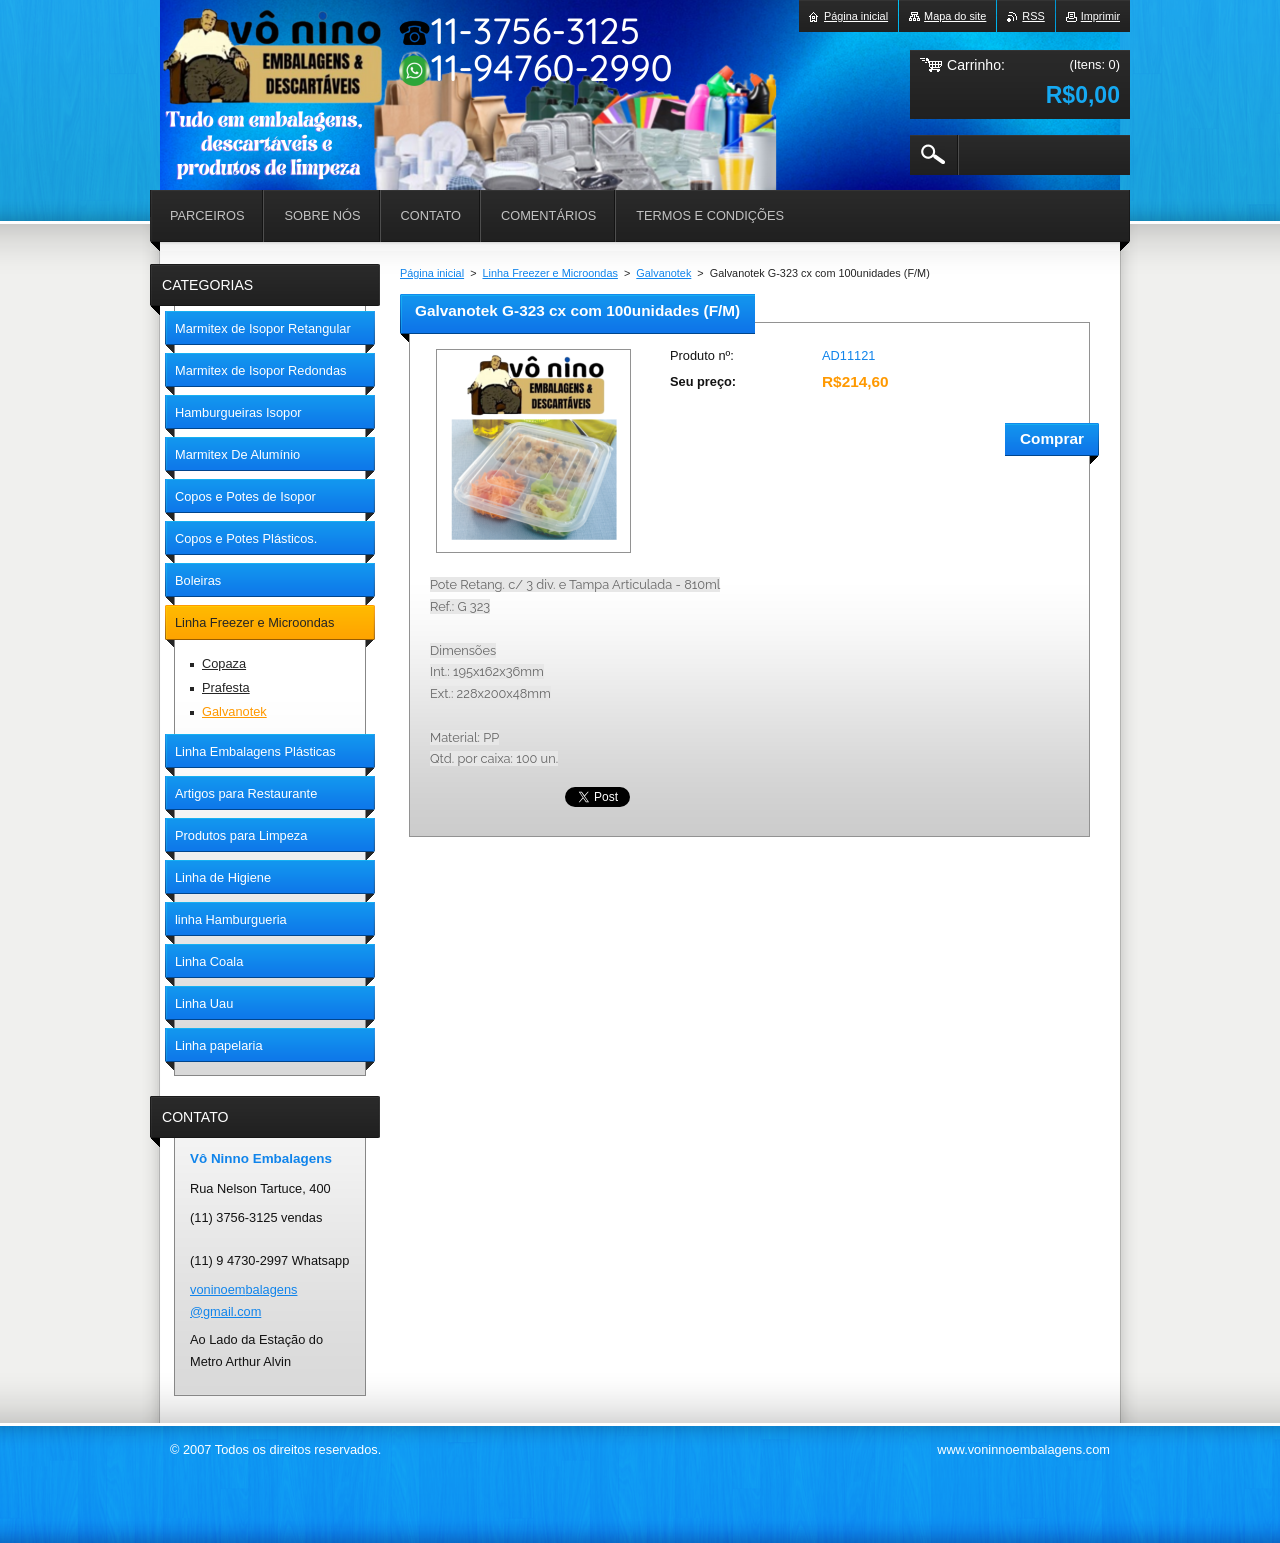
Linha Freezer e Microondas (550, 273)
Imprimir (1100, 16)
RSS (1033, 16)
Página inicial (432, 273)
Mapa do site (955, 16)
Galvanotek (663, 273)
